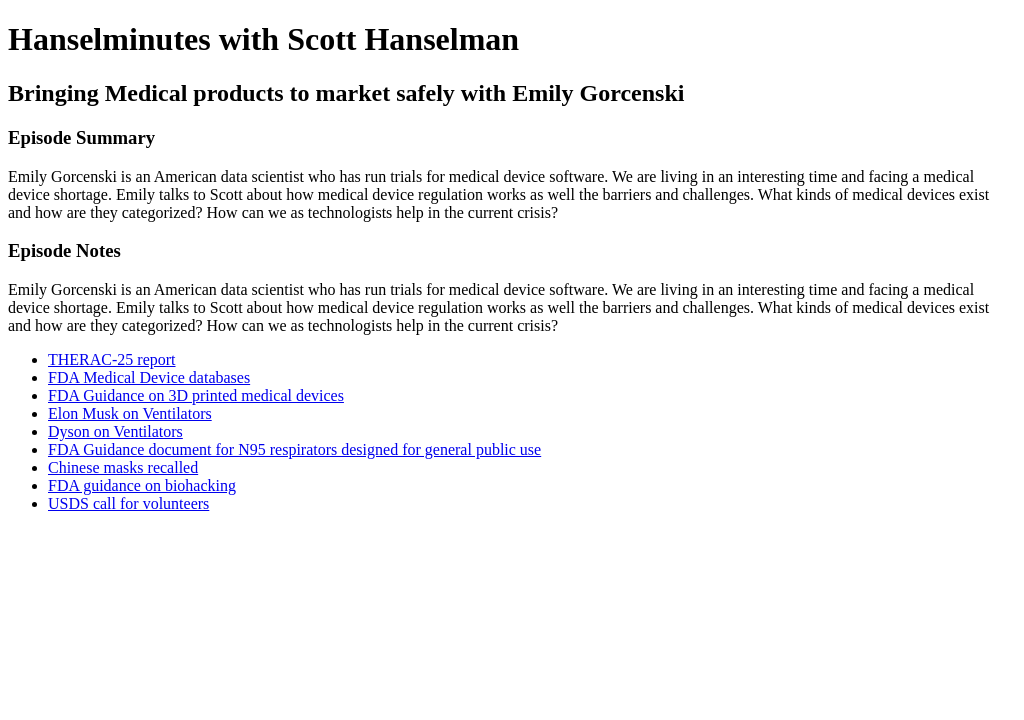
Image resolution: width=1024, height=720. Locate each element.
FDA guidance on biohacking (142, 485)
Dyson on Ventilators (115, 431)
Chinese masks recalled (123, 467)
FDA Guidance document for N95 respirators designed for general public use (294, 449)
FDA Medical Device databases (149, 377)
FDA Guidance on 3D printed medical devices (196, 395)
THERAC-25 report (112, 359)
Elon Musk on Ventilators (130, 413)
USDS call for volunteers (128, 503)
